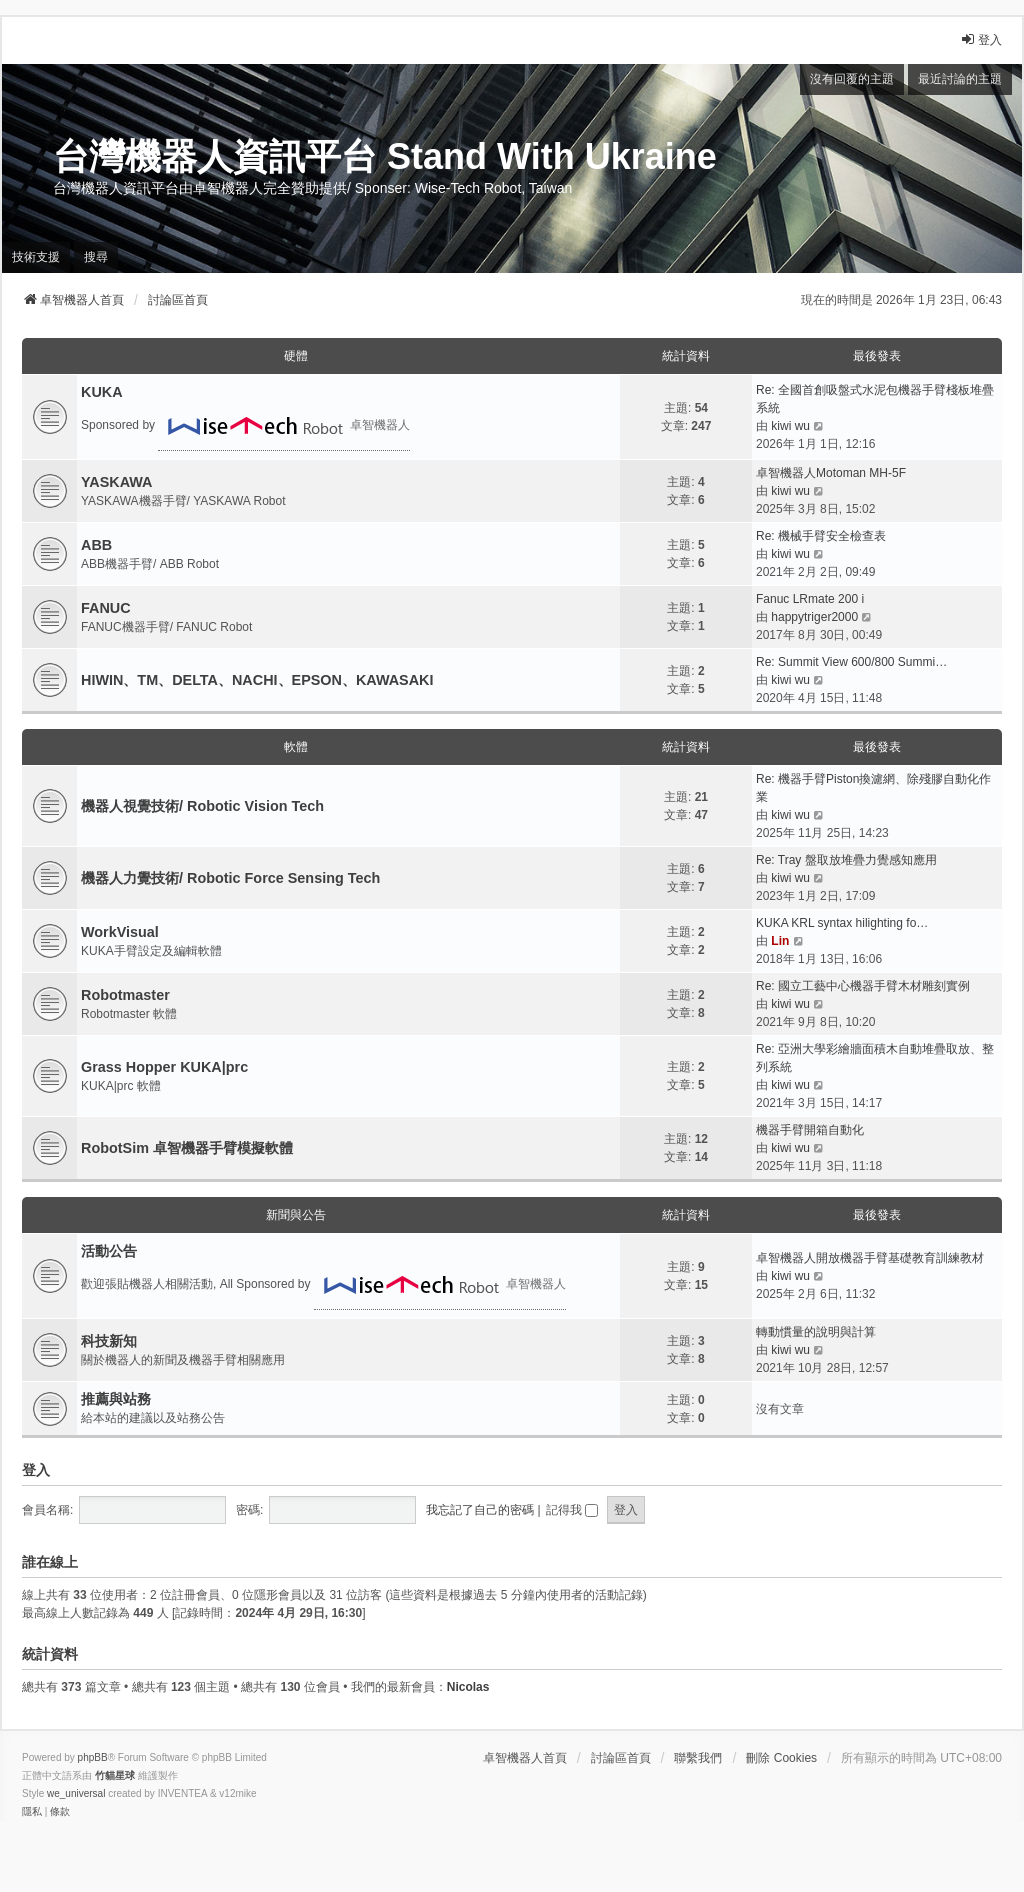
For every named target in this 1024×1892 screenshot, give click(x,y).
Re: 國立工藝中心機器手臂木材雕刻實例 (863, 986)
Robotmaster (125, 995)
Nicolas (468, 1687)
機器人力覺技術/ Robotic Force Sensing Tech (230, 878)
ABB (96, 545)
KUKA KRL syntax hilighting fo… (842, 923)
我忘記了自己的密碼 (480, 1510)
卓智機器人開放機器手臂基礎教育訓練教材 (870, 1258)
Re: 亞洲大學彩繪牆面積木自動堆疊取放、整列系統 (875, 1058)
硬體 (296, 356)
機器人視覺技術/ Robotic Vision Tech (202, 806)
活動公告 (109, 1251)
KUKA (102, 392)
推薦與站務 (116, 1399)
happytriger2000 (814, 617)
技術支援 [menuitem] (36, 257)
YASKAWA (116, 482)
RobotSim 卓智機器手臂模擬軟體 (187, 1148)
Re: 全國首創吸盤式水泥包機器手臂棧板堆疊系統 (875, 399)
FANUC (106, 608)
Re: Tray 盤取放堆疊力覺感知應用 (846, 860)
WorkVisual (120, 932)
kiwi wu (790, 426)
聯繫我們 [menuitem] (698, 1758)
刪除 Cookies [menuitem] (781, 1758)
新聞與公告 (296, 1215)
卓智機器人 (284, 426)
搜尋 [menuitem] (96, 257)
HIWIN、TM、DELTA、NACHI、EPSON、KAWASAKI (257, 680)
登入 (36, 1470)
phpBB (93, 1757)
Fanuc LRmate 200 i (810, 599)
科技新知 (109, 1341)
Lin (780, 941)
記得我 (572, 1510)
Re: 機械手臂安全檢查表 (821, 536)
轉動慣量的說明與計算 (816, 1332)
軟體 (296, 747)
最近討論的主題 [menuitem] (960, 79)
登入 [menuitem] (981, 39)
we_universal (76, 1793)
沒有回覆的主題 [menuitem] (852, 79)
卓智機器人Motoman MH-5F (831, 473)
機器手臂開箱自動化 (810, 1130)
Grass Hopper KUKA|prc (164, 1067)
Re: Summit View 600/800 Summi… (851, 662)
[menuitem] (32, 1812)
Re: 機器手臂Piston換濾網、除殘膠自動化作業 (873, 788)
